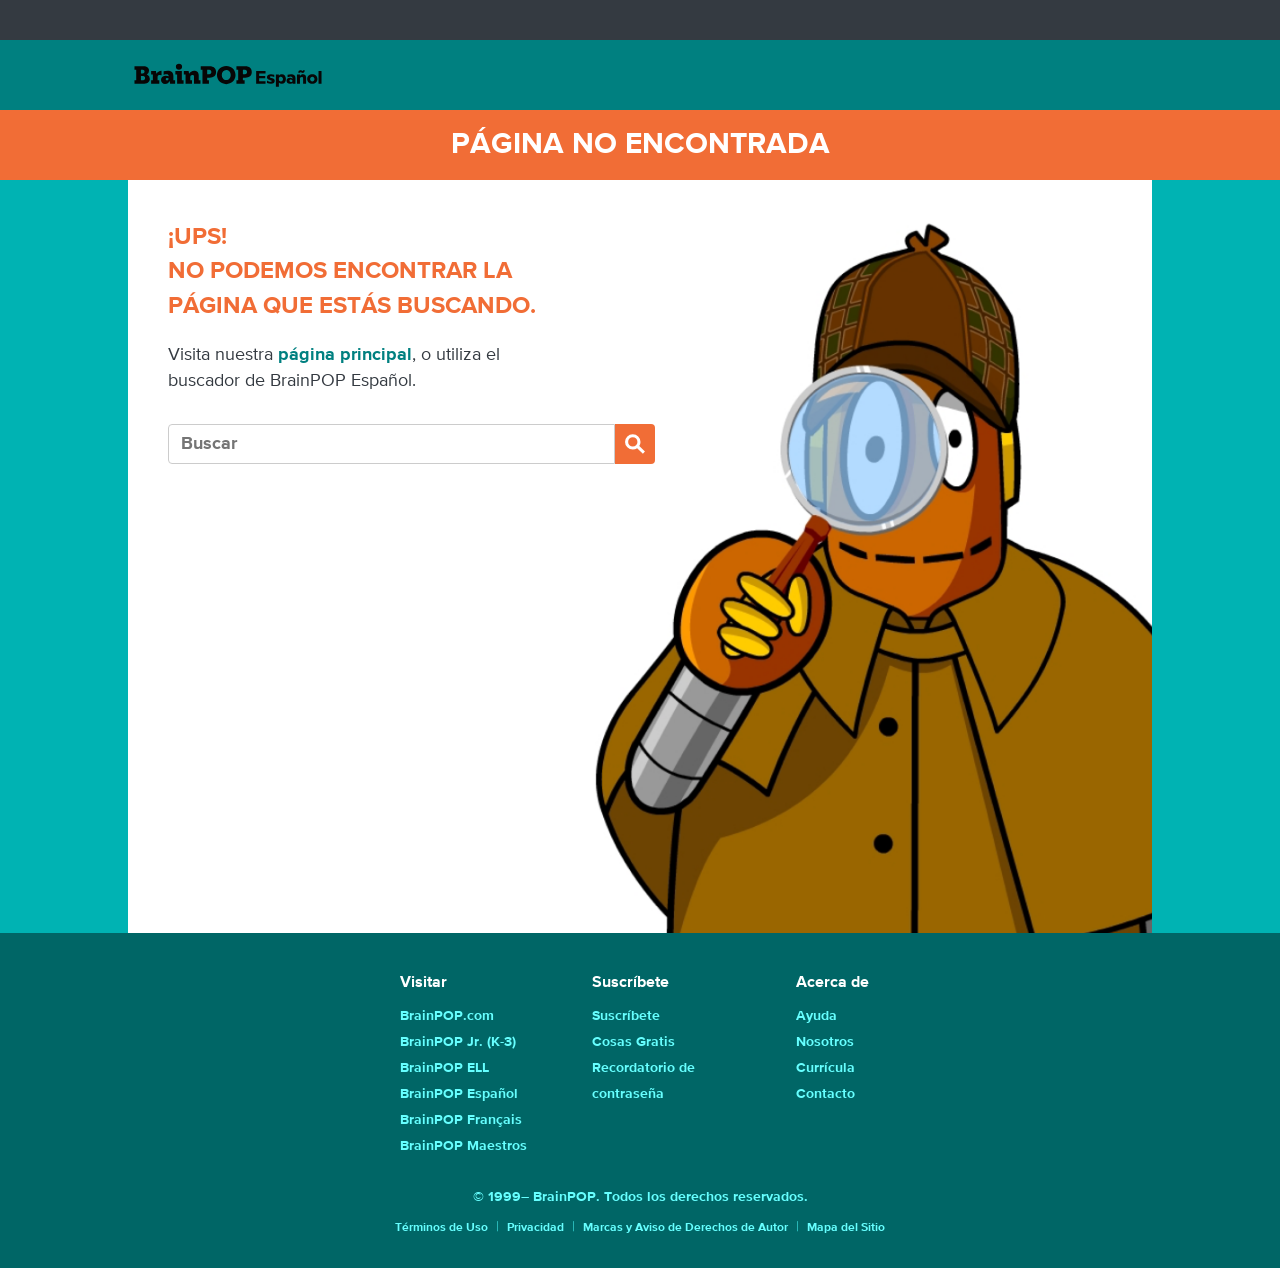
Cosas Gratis (633, 1042)
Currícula (825, 1068)
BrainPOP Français (461, 1120)
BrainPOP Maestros (463, 1146)
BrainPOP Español (459, 1094)
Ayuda (816, 1016)
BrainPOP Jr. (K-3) (458, 1042)
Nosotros (825, 1042)
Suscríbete (626, 1016)
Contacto (825, 1094)
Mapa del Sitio (846, 1228)
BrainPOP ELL (444, 1068)
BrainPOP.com (447, 1016)
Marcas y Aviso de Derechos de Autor (685, 1228)
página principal (345, 355)
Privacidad (535, 1228)
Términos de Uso (441, 1228)
